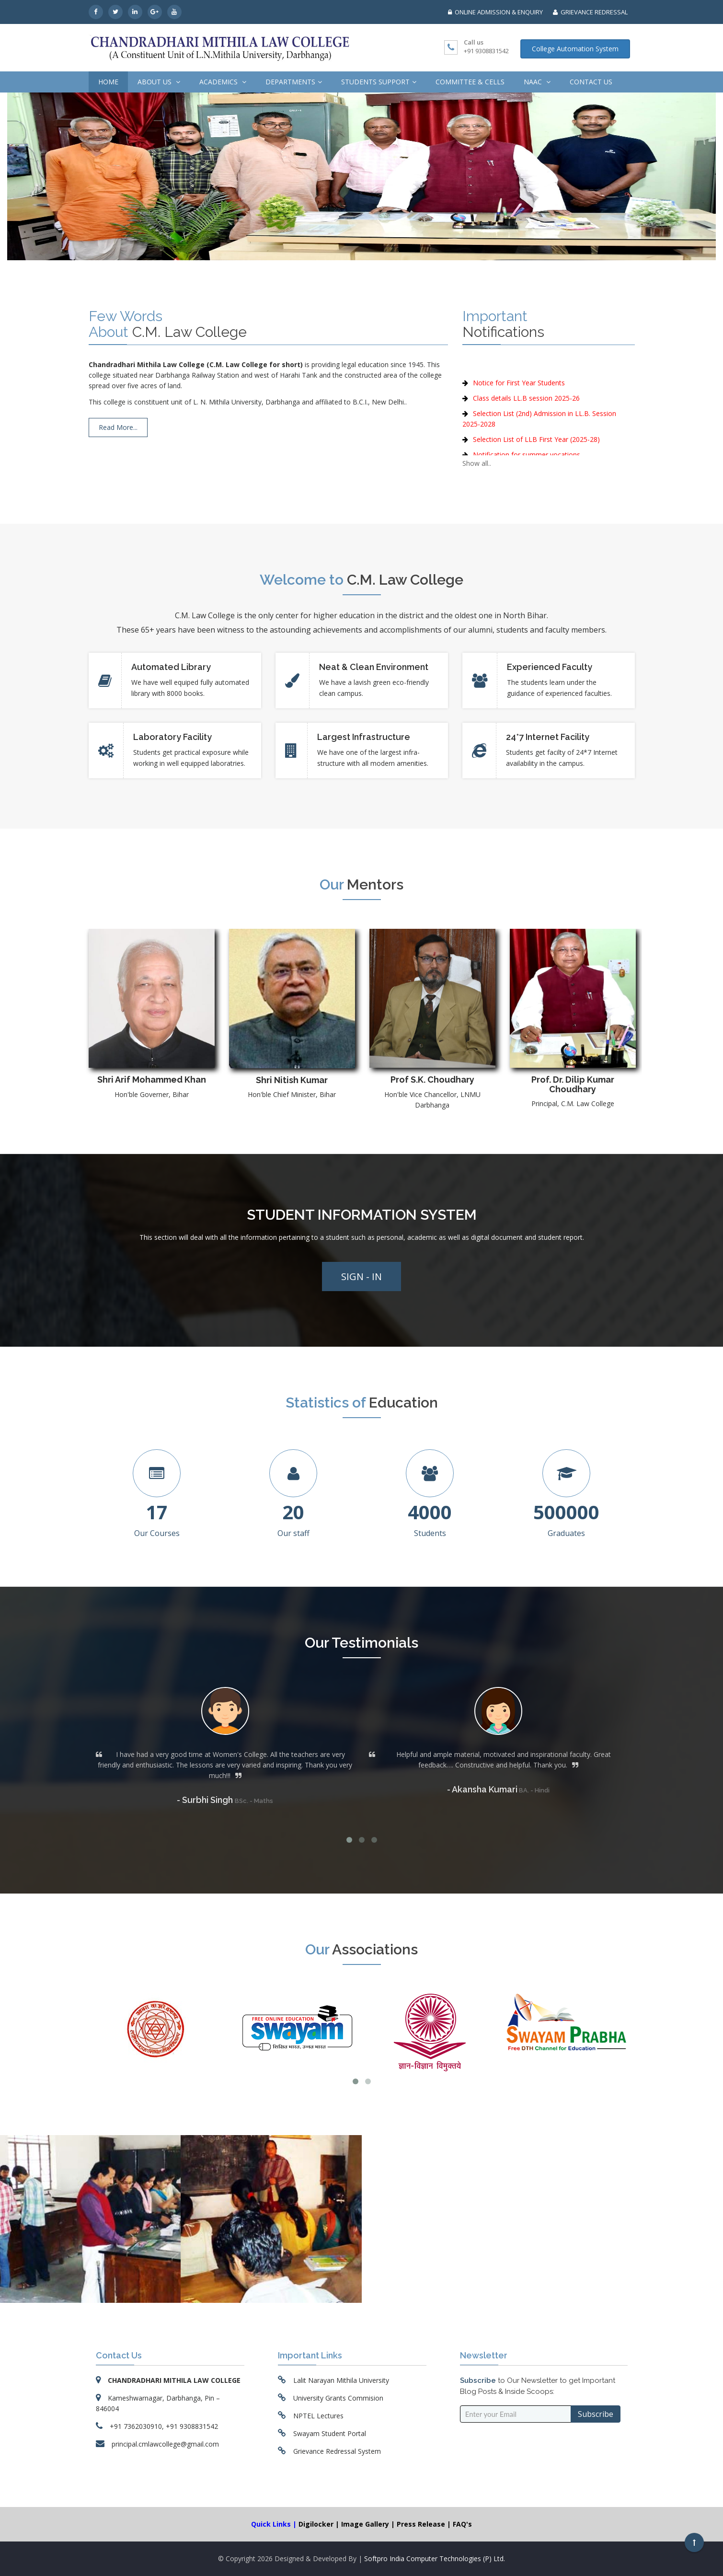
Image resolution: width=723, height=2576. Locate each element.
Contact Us (591, 81)
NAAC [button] (537, 81)
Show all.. (476, 463)
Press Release (422, 2524)
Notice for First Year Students (519, 404)
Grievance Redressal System (337, 2451)
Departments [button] (293, 81)
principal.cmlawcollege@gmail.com (165, 2444)
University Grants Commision (338, 2398)
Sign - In (361, 1276)
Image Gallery (366, 2524)
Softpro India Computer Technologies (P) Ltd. (434, 2558)
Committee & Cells (470, 81)
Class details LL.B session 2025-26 (526, 420)
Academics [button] (222, 81)
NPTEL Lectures (318, 2415)
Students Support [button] (378, 81)
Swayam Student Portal (329, 2433)
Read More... (118, 427)
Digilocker (316, 2524)
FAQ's (462, 2524)
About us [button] (159, 81)
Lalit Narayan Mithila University (341, 2380)
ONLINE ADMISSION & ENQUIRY (495, 12)
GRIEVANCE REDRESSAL (590, 12)
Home (108, 81)
